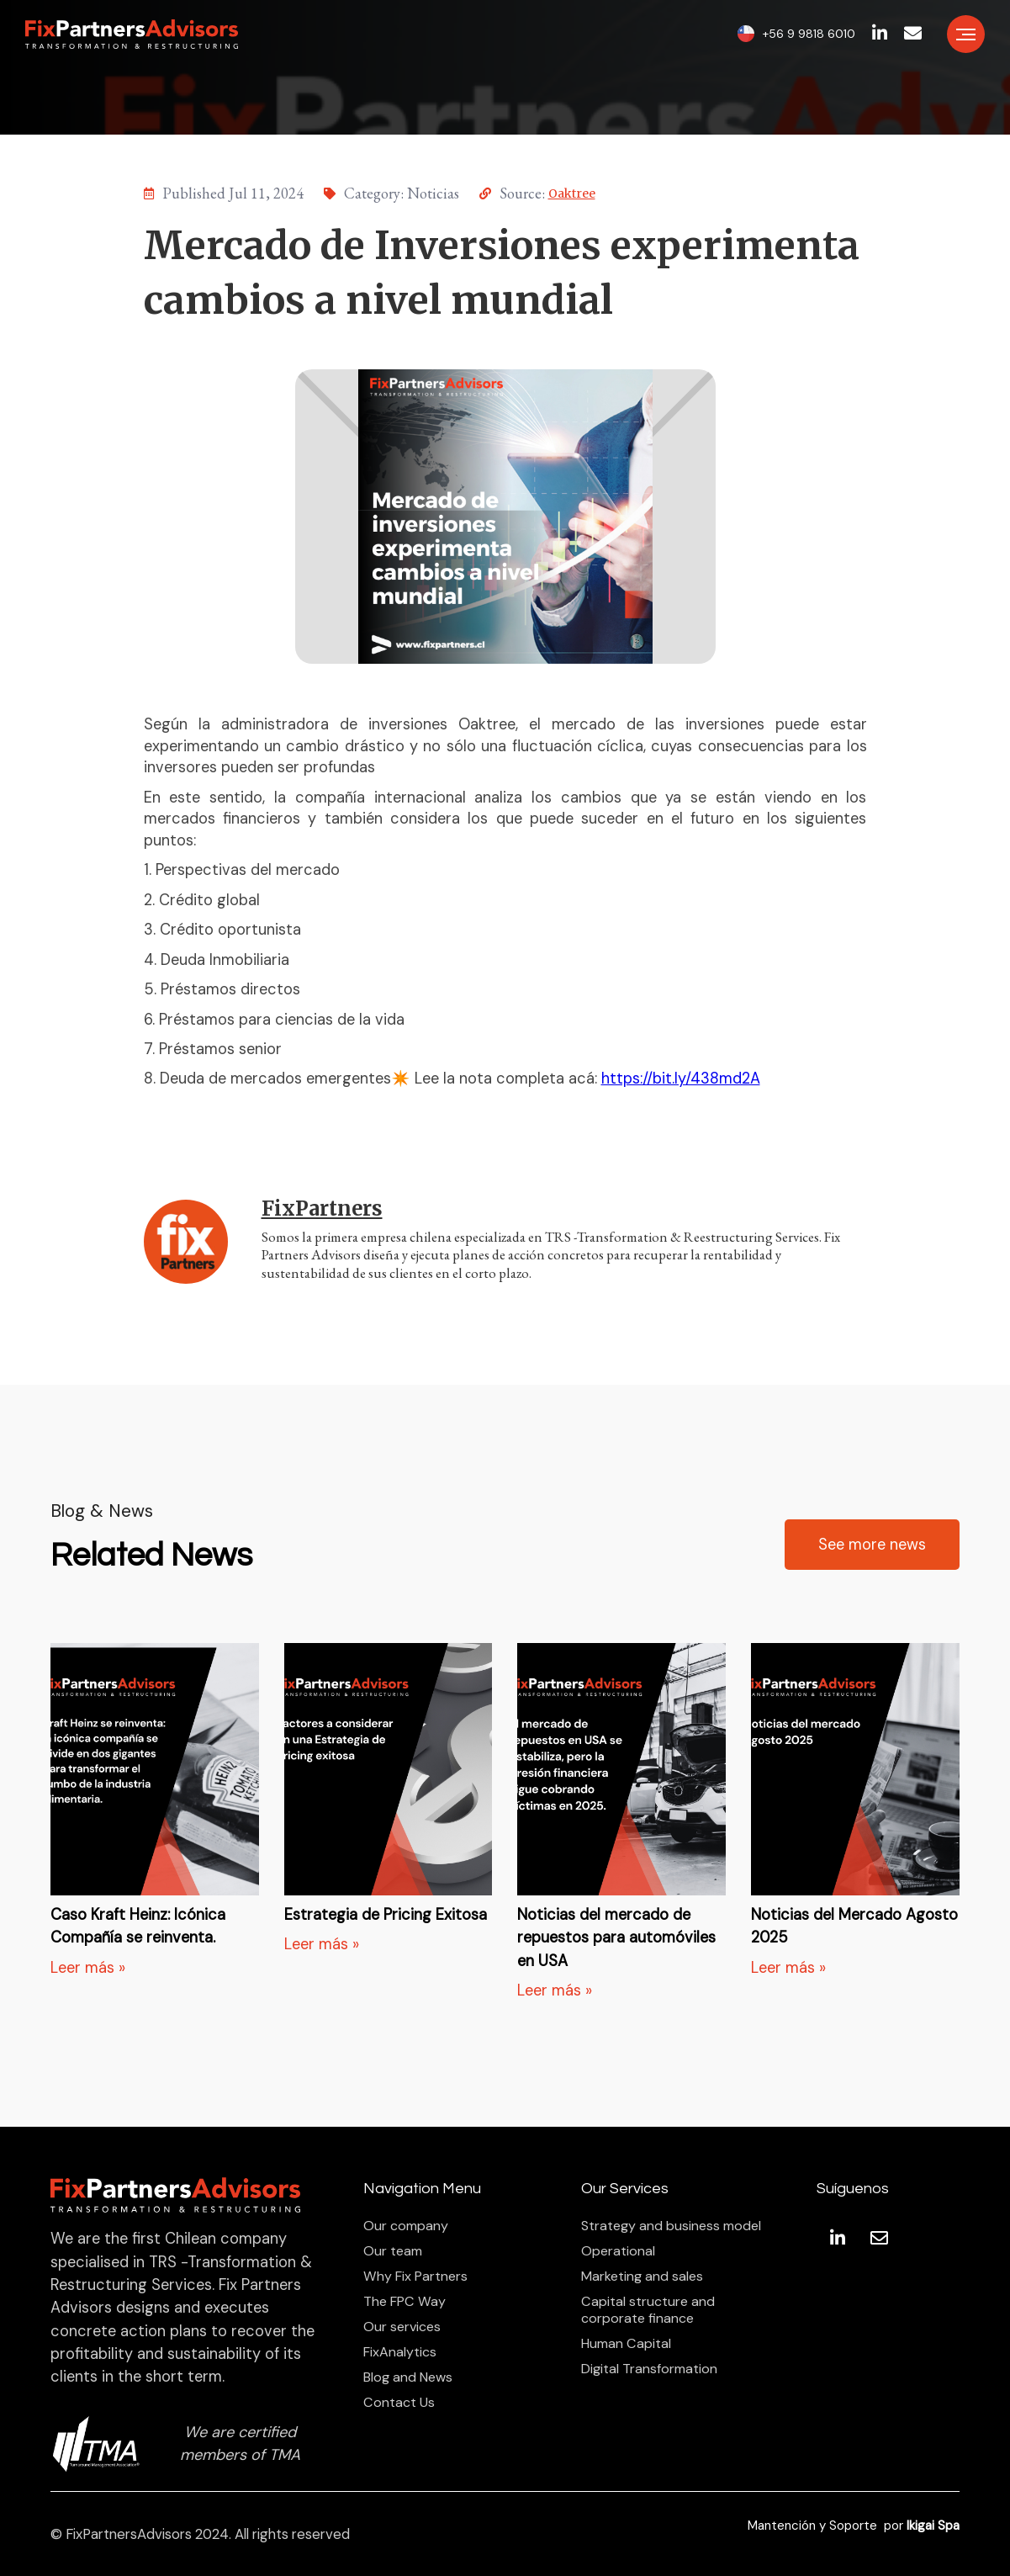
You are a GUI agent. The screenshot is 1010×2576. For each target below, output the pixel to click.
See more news (872, 1544)
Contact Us (399, 2402)
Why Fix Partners (415, 2276)
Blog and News (407, 2377)
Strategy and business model (671, 2226)
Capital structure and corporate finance (648, 2310)
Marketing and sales (642, 2276)
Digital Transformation (649, 2369)
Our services (402, 2327)
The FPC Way (404, 2301)
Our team (392, 2251)
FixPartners (322, 1208)
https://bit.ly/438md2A (680, 1078)
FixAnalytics (399, 2352)
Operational (618, 2251)
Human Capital (626, 2343)
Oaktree (571, 193)
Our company (405, 2226)
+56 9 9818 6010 (809, 33)
